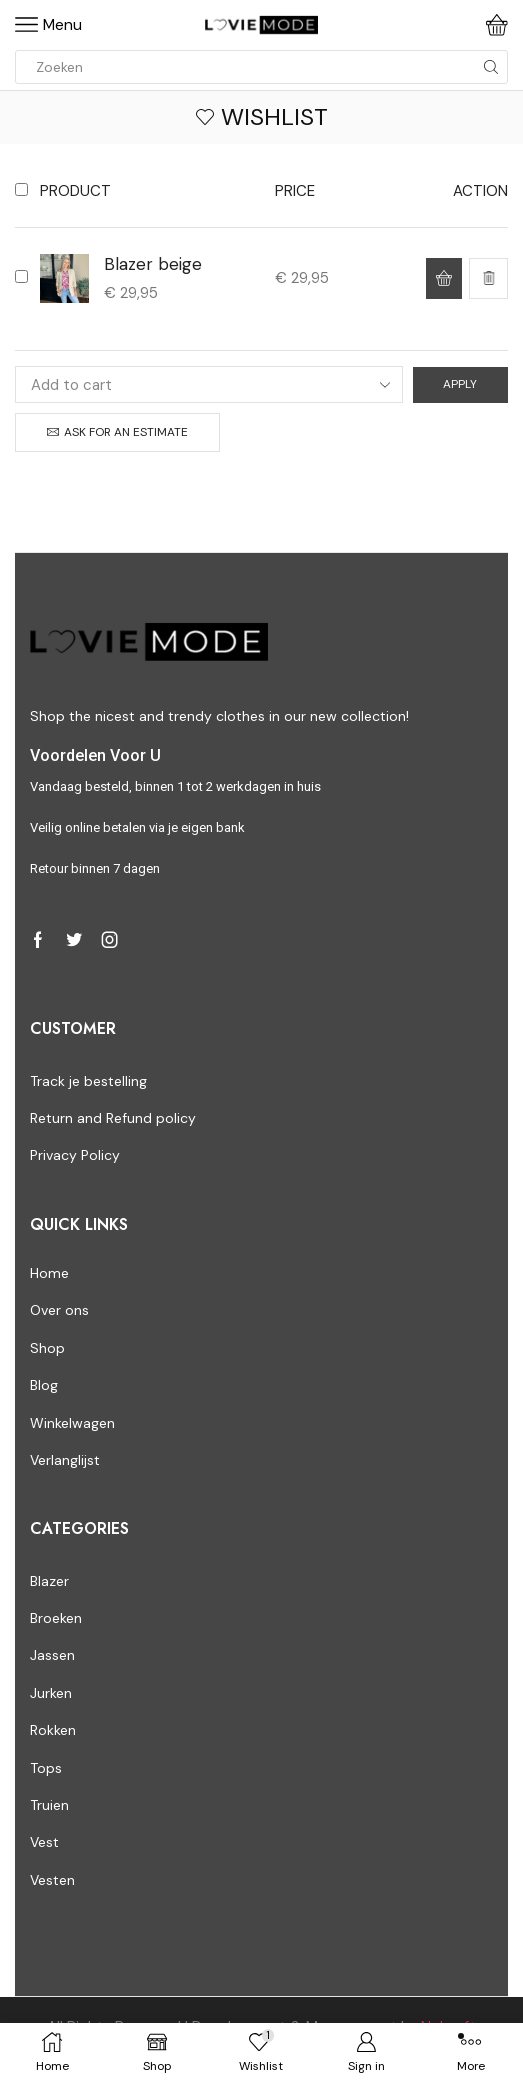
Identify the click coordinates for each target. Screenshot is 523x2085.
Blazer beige (153, 264)
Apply (460, 384)
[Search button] (491, 67)
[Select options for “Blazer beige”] (443, 278)
